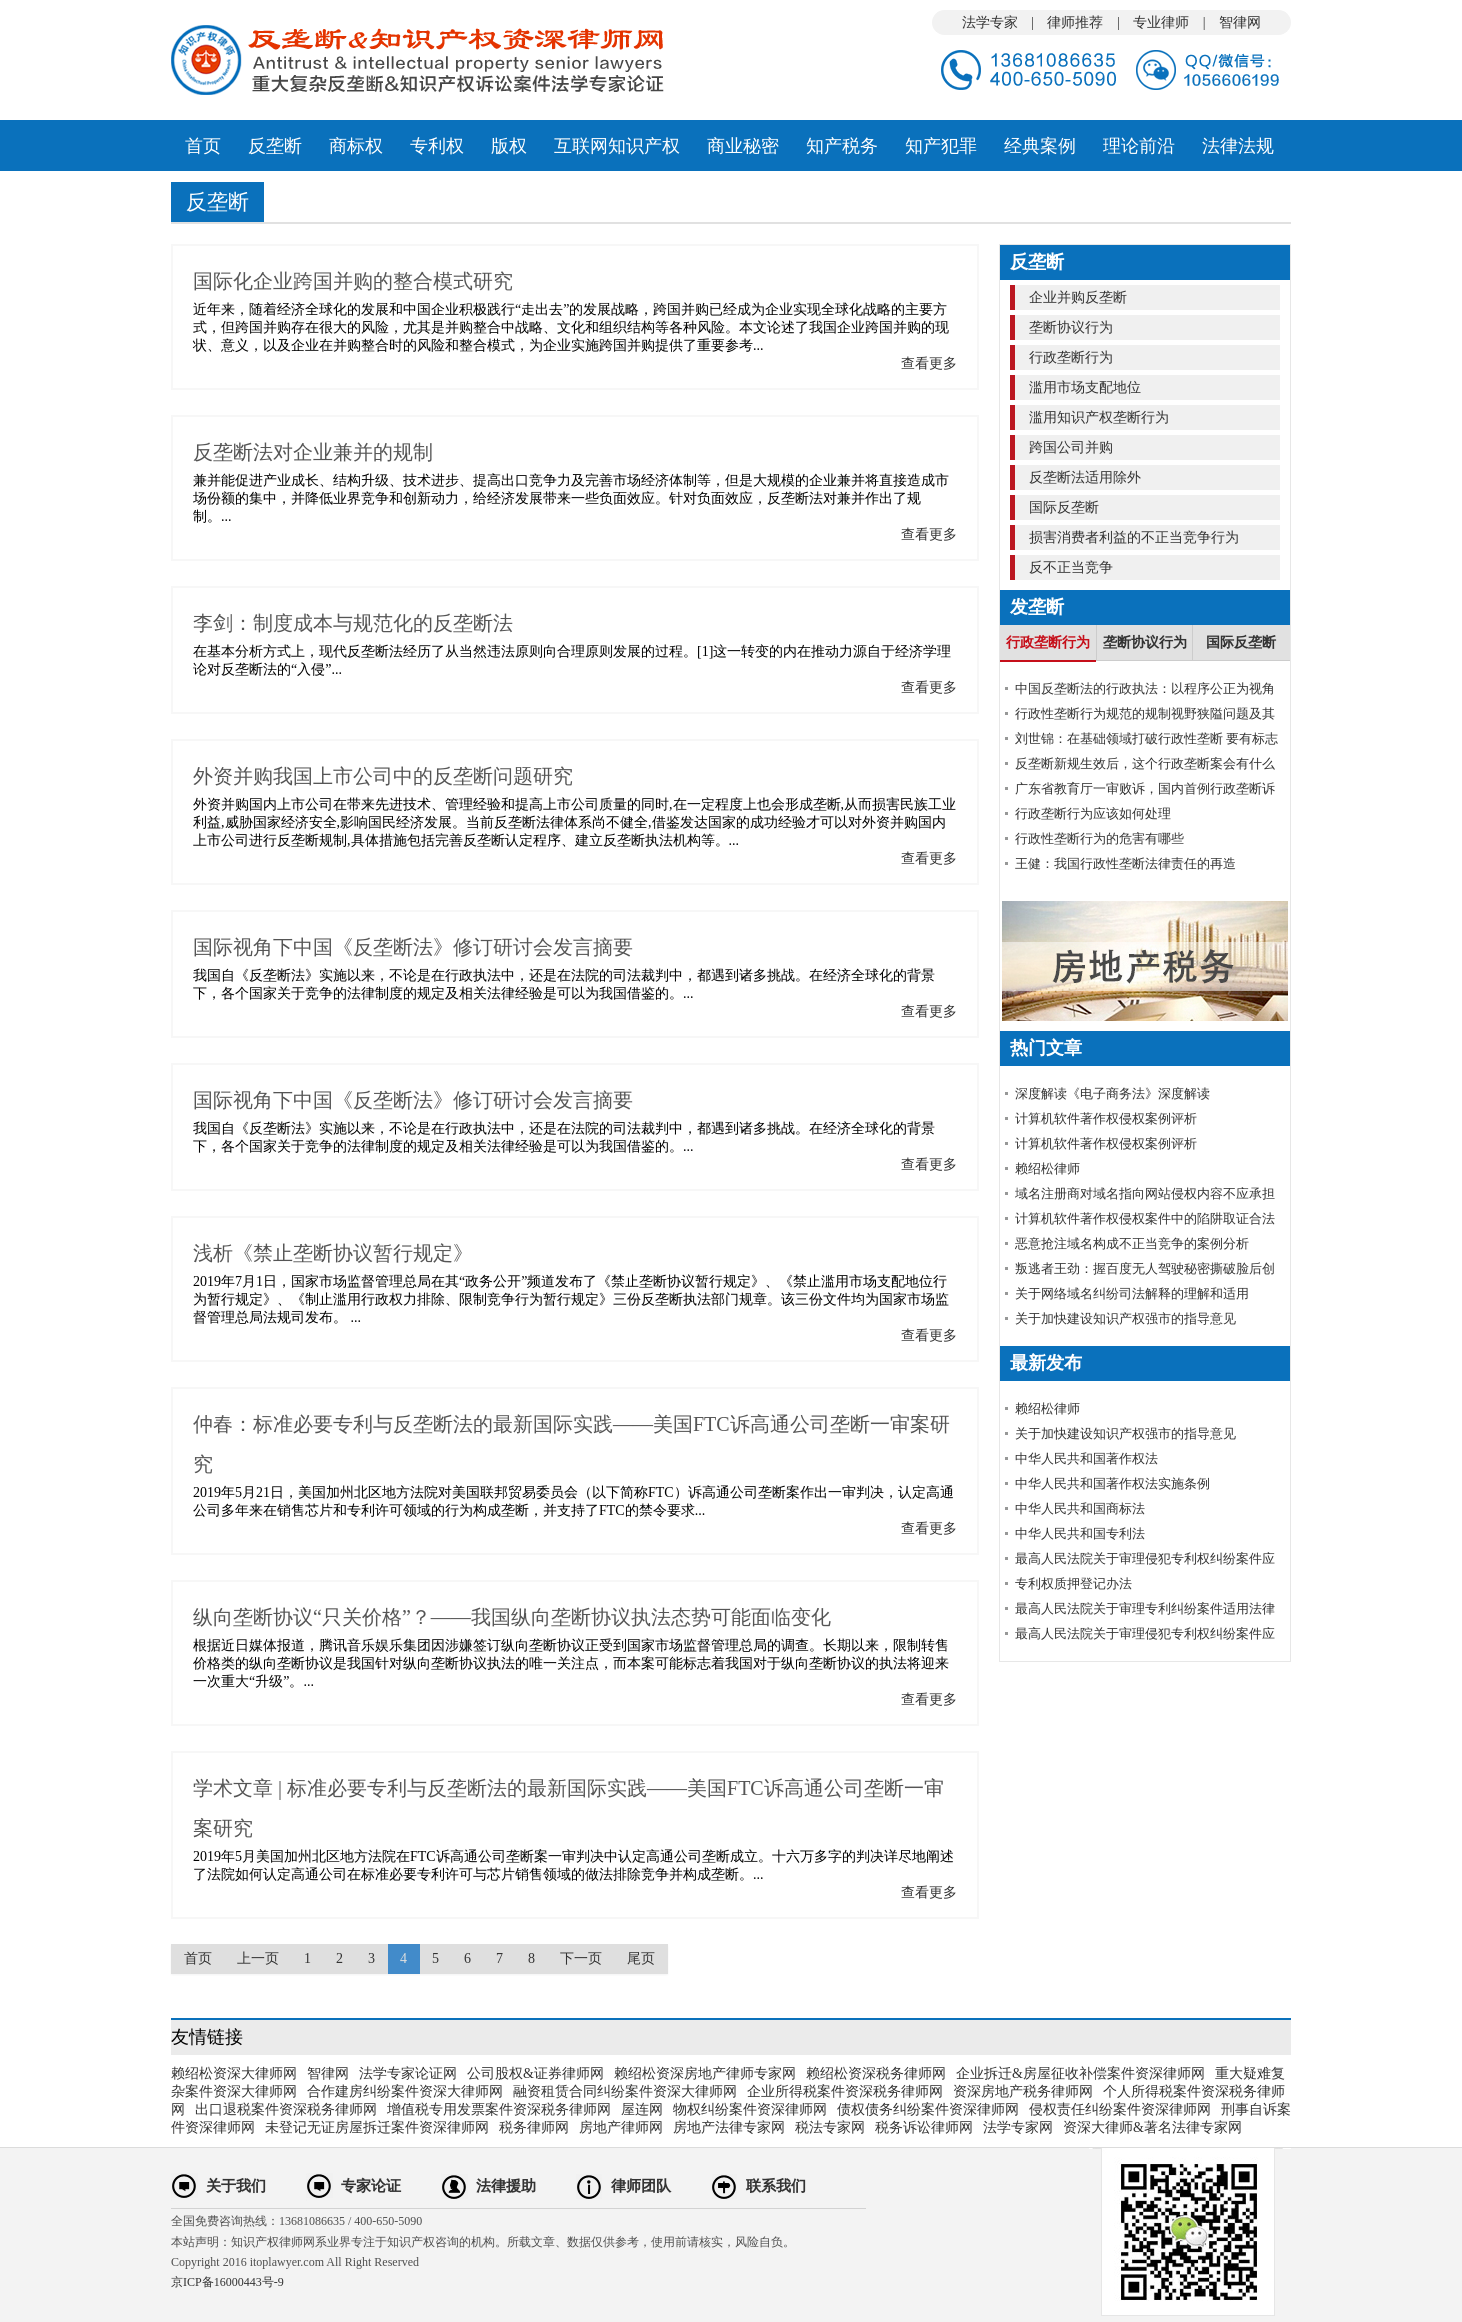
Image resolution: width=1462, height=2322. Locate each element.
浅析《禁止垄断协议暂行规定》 (333, 1253)
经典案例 (1040, 146)
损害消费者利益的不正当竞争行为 (1132, 537)
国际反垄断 (1062, 507)
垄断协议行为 (1069, 327)
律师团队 (641, 2186)
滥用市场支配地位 (1083, 387)
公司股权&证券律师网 (535, 2073)
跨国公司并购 (1069, 447)
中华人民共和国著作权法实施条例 (1112, 1483)
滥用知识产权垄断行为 (1097, 417)
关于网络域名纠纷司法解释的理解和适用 (1132, 1293)
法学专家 (990, 22)
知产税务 (842, 146)
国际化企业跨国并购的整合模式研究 (353, 281)
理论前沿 (1139, 146)
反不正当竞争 (1069, 567)
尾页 (641, 1958)
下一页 (581, 1958)
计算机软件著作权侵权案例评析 (1106, 1118)
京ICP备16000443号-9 (227, 2282)
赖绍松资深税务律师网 (876, 2073)
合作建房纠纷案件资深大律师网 (405, 2091)
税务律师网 (534, 2127)
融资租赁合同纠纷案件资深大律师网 (625, 2091)
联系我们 (776, 2186)
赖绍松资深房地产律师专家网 (705, 2073)
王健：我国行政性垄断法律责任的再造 (1125, 863)
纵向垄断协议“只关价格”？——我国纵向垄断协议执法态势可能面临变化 (512, 1617)
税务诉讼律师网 (924, 2127)
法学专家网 (1018, 2127)
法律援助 (506, 2186)
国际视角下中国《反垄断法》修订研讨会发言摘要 (413, 947)
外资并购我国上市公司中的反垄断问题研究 (383, 776)
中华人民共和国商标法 (1080, 1508)
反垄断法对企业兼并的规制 (313, 452)
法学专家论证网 (408, 2073)
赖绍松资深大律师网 (234, 2073)
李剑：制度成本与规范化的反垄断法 (353, 623)
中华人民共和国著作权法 (1086, 1458)
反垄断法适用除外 (1083, 477)
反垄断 (275, 146)
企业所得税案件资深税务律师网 (845, 2091)
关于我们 (236, 2186)
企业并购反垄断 (1076, 297)
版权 (509, 146)
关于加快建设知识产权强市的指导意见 (1125, 1318)
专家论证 (371, 2186)
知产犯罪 (941, 146)
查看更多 (929, 363)
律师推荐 (1075, 22)
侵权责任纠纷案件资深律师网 (1120, 2109)
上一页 (258, 1958)
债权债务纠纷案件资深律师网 (928, 2109)
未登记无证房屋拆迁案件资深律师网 (377, 2127)
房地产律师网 (621, 2127)
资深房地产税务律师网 (1023, 2091)
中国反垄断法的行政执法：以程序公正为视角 (1145, 688)
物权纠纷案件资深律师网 (750, 2109)
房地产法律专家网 (729, 2127)
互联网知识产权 (617, 146)
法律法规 (1238, 146)
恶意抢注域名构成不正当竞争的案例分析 (1132, 1243)
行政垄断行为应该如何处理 (1093, 813)
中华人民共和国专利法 (1080, 1533)
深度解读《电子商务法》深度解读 (1112, 1093)
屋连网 (642, 2109)
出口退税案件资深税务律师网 (286, 2109)
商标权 (356, 146)
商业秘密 (743, 146)
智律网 (1240, 22)
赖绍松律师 (1047, 1168)
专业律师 (1161, 22)
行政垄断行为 (1069, 357)
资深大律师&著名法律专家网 (1152, 2127)
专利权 (437, 146)
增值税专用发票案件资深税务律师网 (499, 2109)
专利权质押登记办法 (1073, 1583)
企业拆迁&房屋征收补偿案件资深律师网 (1080, 2073)
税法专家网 (830, 2127)
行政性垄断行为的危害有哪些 (1099, 838)
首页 (203, 146)
